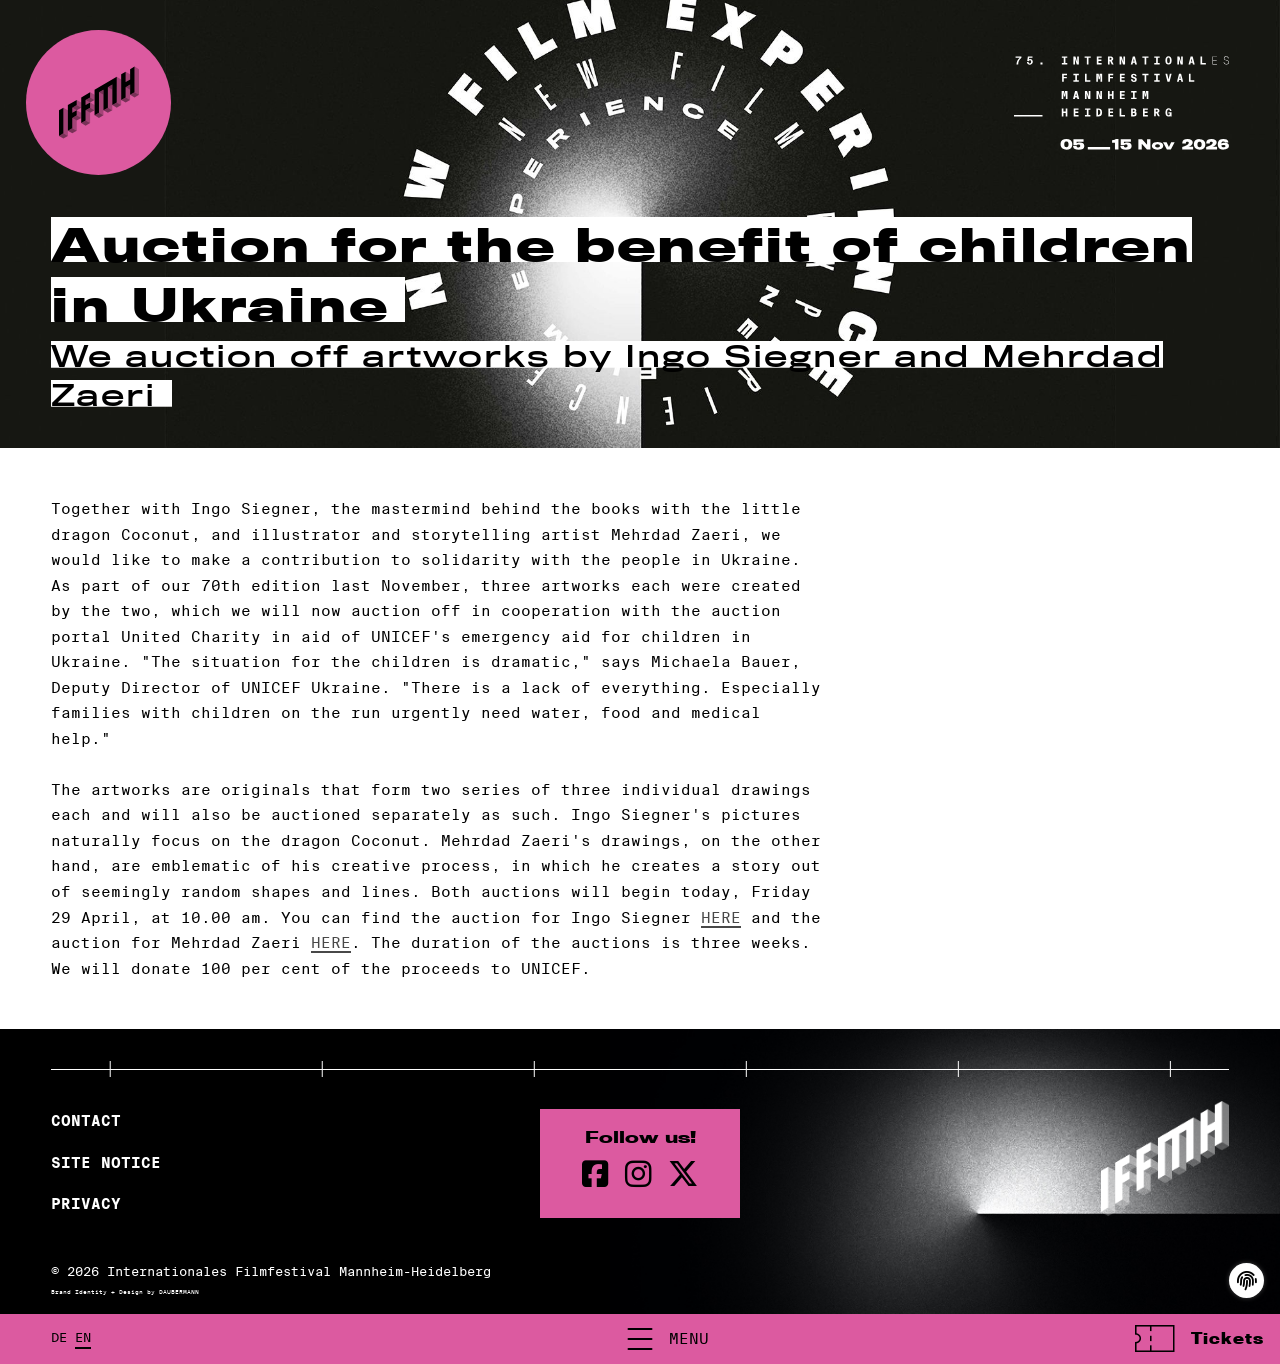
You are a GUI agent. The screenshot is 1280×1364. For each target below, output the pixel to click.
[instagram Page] (638, 1174)
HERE (721, 917)
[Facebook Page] (595, 1174)
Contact (86, 1121)
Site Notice (106, 1163)
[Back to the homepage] (98, 102)
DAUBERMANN (179, 1292)
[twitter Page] (683, 1174)
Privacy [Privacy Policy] (86, 1204)
